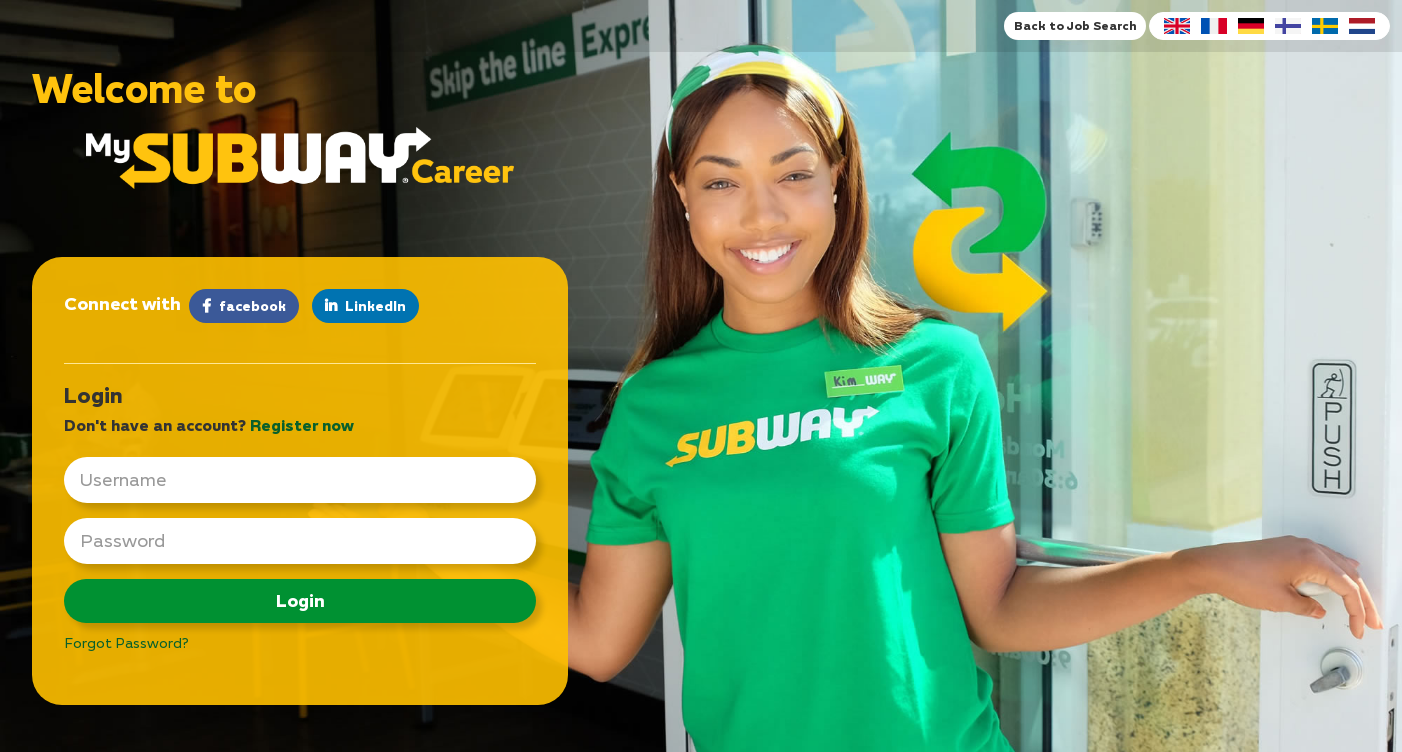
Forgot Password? (126, 642)
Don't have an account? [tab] (209, 425)
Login (300, 600)
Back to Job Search (1075, 25)
